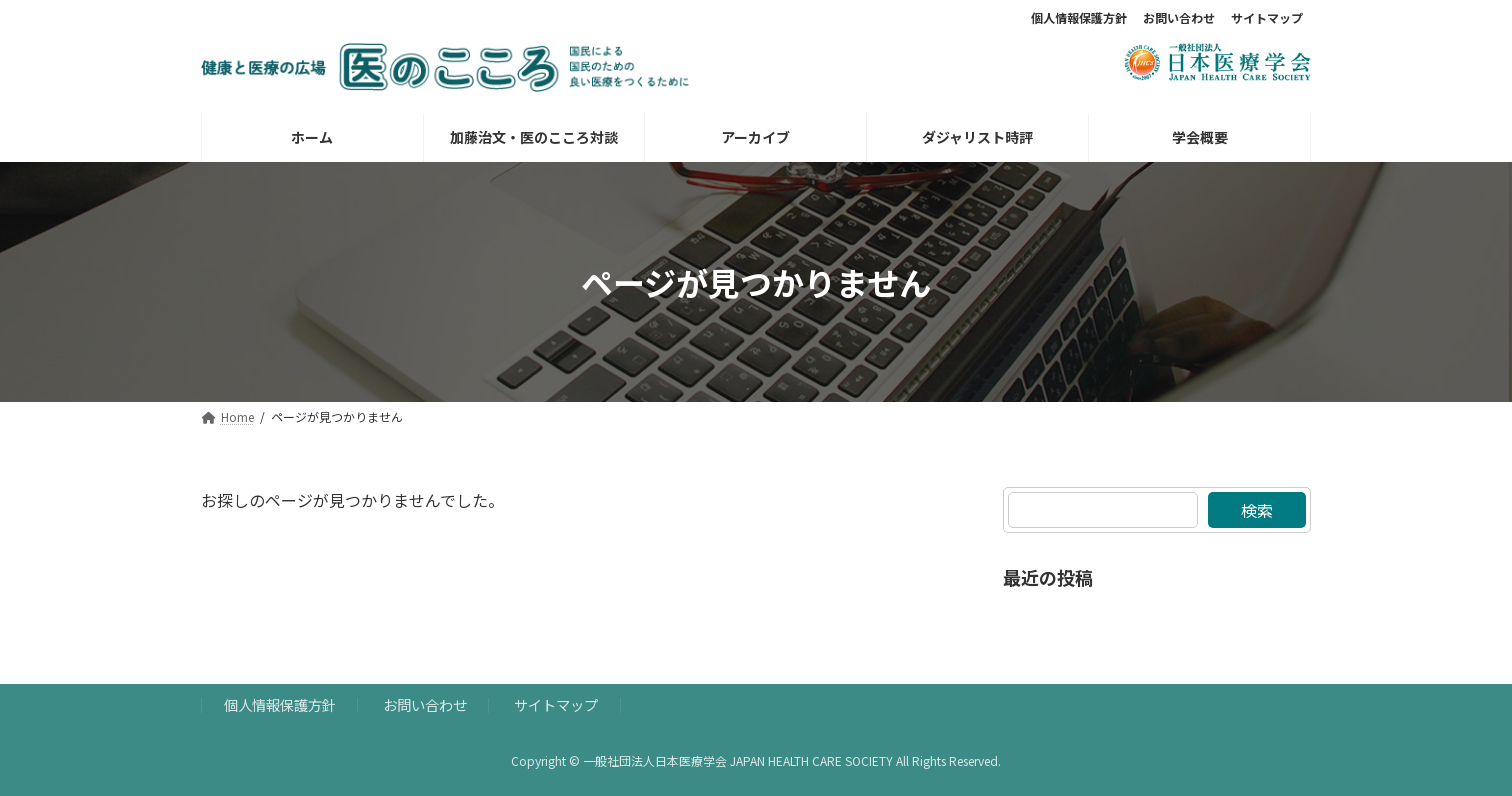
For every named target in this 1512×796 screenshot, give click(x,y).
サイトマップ (1267, 18)
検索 (1257, 510)
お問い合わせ (1179, 18)
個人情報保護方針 (1079, 18)
